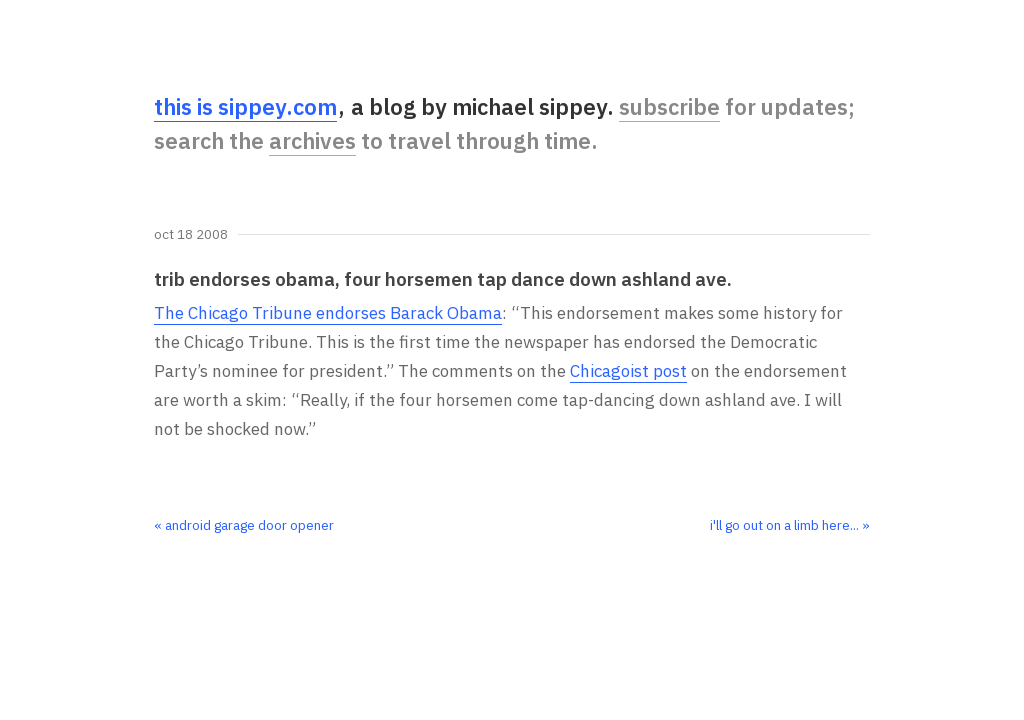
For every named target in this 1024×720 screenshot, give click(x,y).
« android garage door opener (244, 525)
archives (312, 140)
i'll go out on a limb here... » (790, 525)
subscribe (669, 106)
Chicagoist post (628, 371)
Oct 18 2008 (191, 235)
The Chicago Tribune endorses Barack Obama (328, 313)
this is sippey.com (245, 106)
